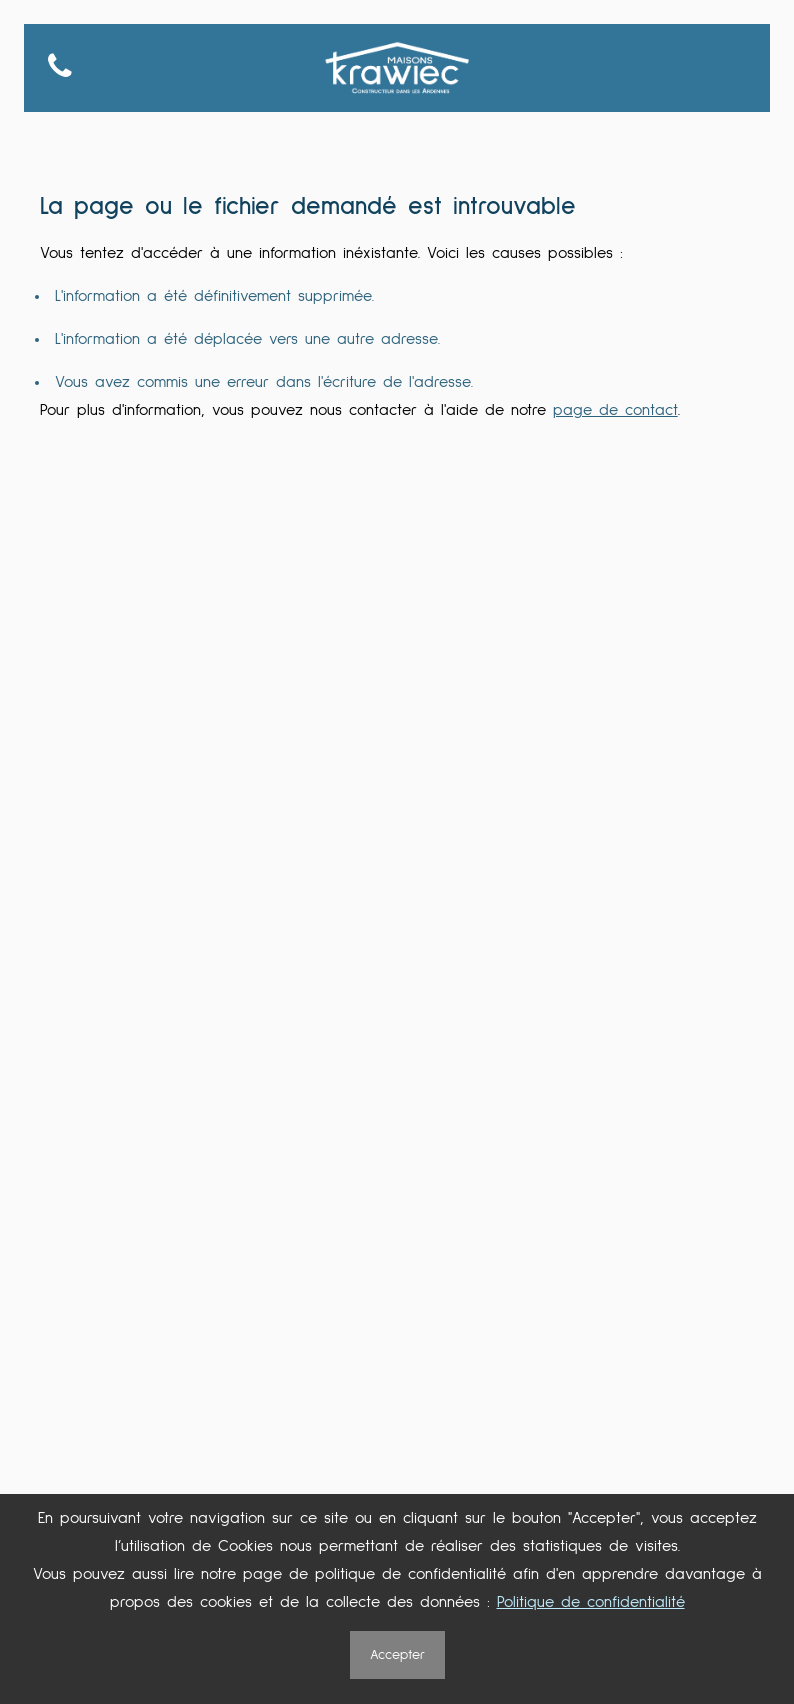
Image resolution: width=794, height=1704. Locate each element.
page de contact (615, 410)
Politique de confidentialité (591, 1602)
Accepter (397, 1655)
